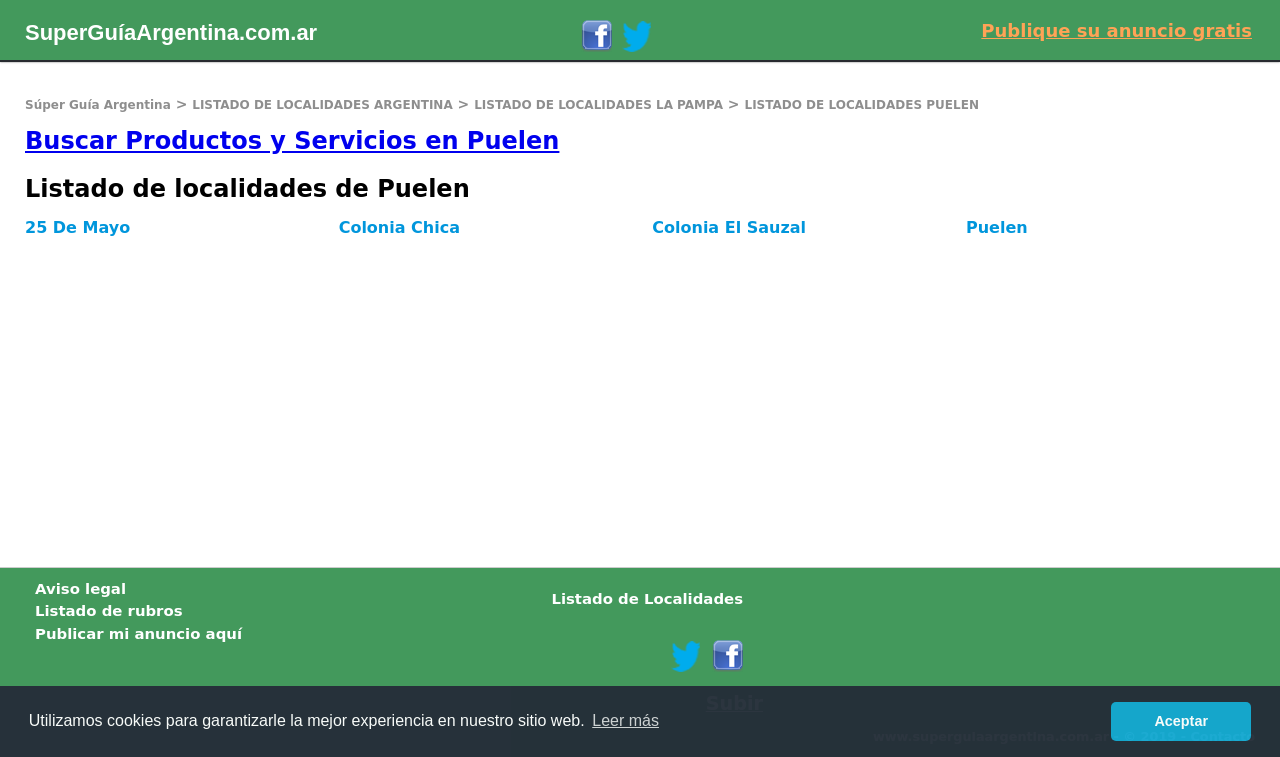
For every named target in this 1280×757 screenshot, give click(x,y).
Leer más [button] (625, 720)
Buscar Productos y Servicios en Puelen (292, 141)
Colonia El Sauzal (729, 227)
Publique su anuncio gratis (1116, 30)
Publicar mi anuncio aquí (138, 634)
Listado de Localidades (647, 599)
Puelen (997, 227)
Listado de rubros (109, 611)
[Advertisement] (600, 397)
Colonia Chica (399, 227)
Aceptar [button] (1181, 721)
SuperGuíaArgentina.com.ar (171, 32)
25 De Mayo (77, 227)
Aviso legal (80, 589)
